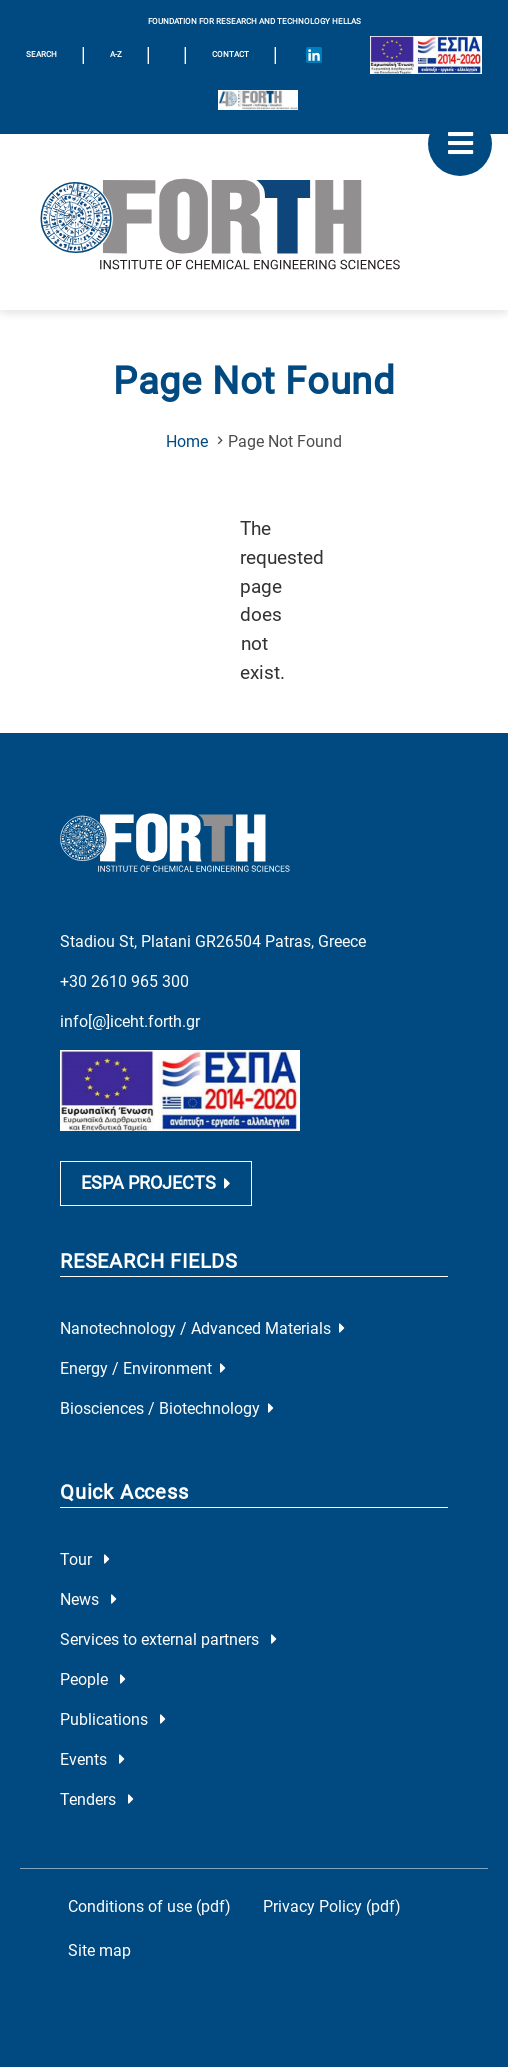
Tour (85, 1559)
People (93, 1679)
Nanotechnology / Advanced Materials (202, 1328)
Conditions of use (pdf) (149, 1906)
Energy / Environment (143, 1368)
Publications (113, 1719)
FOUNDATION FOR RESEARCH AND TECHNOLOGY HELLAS (254, 21)
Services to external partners (168, 1639)
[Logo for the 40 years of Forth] (258, 100)
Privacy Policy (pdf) (332, 1906)
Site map (99, 1950)
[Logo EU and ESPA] (426, 55)
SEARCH (41, 54)
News (88, 1599)
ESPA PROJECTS (156, 1183)
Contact (230, 54)
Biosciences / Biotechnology (167, 1408)
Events (92, 1759)
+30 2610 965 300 (124, 981)
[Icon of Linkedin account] (314, 55)
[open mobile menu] (460, 144)
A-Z (116, 54)
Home (187, 441)
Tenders (97, 1799)
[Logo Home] (254, 222)
